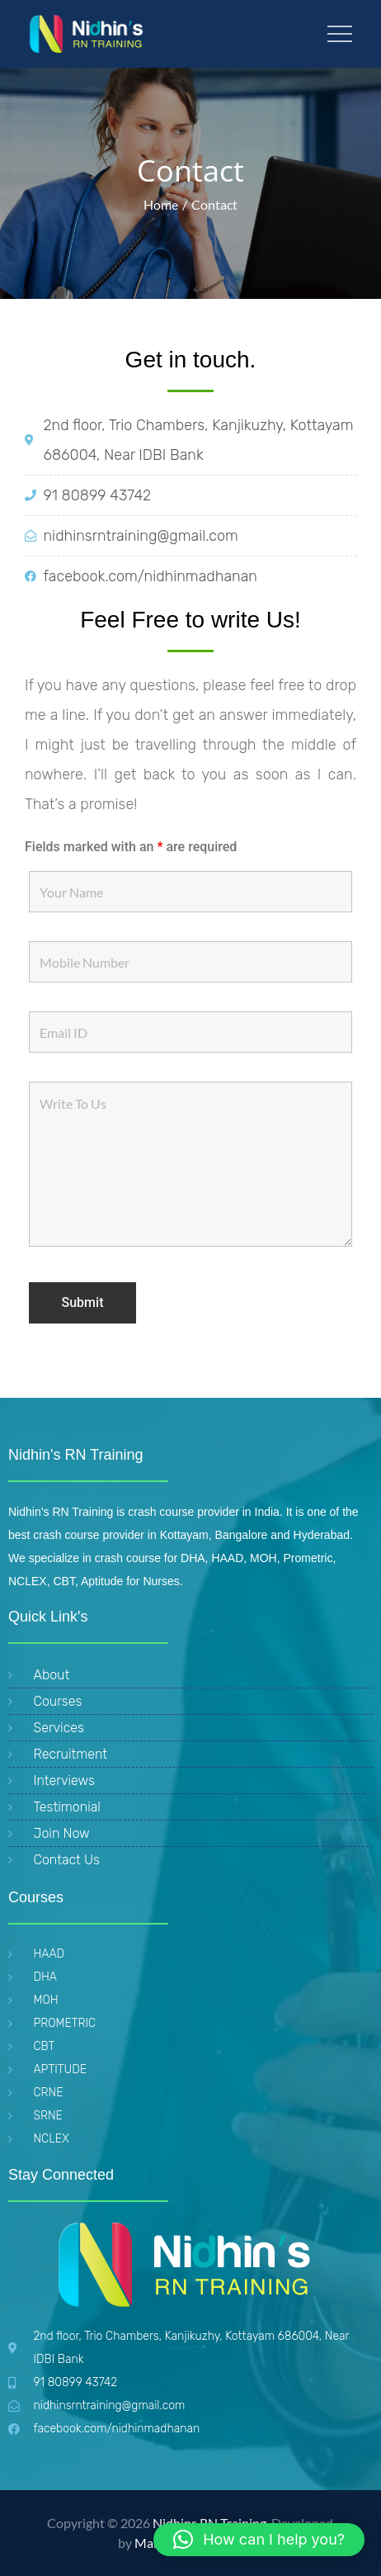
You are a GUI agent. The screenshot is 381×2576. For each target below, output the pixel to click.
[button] (259, 2539)
